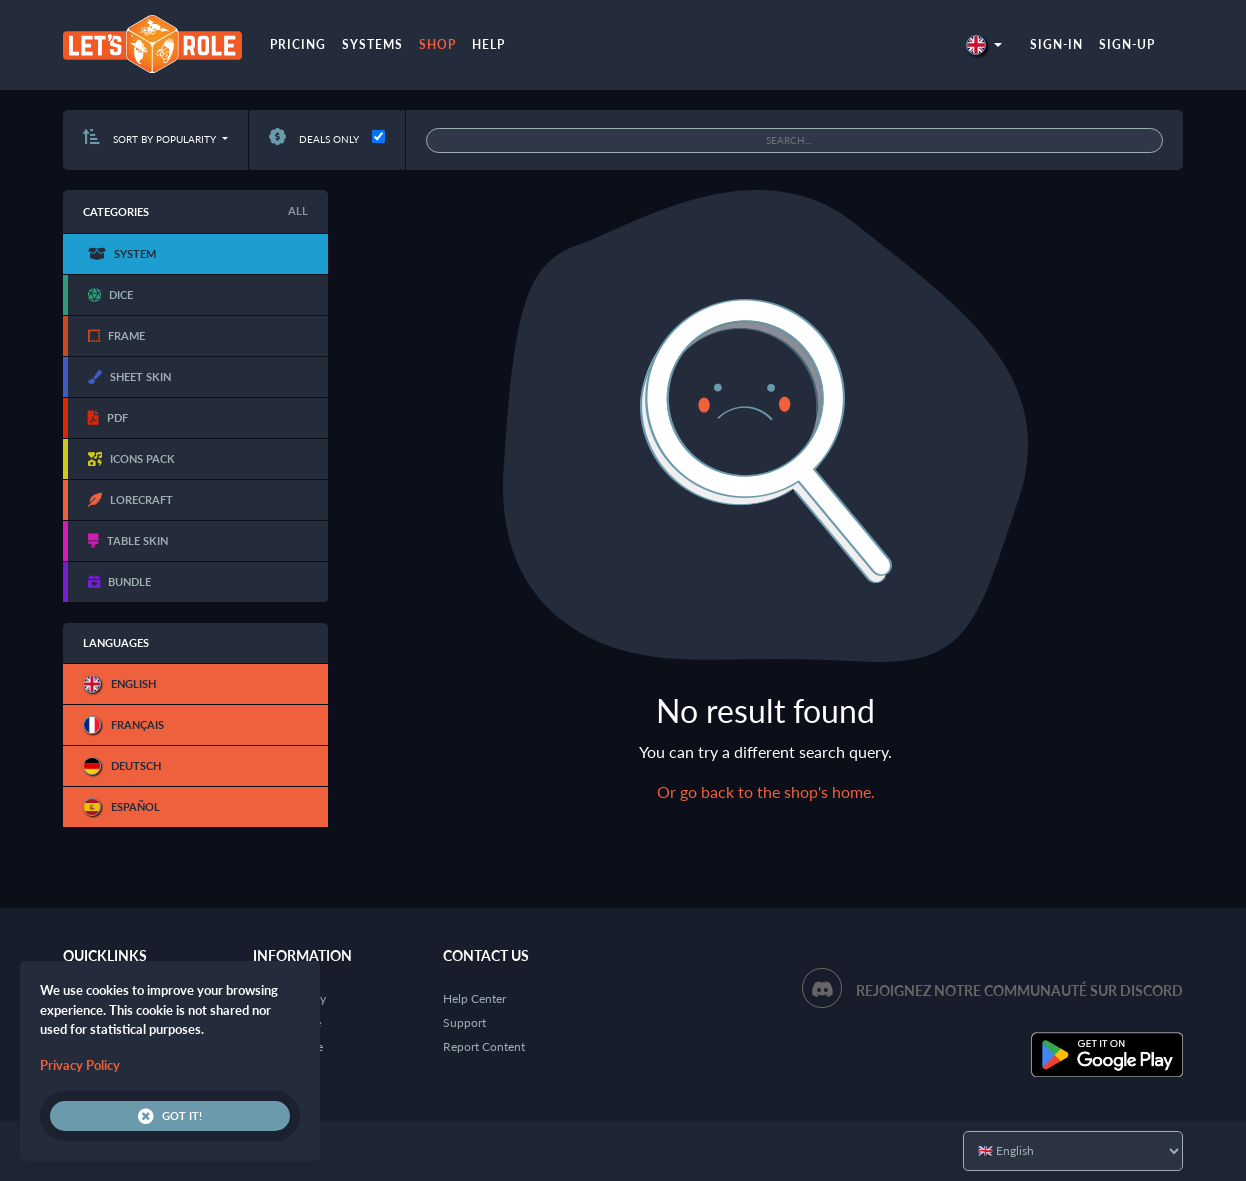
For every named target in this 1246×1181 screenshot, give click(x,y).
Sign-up (1127, 44)
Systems (372, 44)
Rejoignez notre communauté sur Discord (1019, 990)
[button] (984, 44)
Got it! (170, 1116)
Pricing (298, 44)
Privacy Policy (80, 1065)
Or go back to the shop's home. (766, 791)
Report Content (484, 1046)
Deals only (314, 139)
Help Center (474, 998)
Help (488, 44)
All (298, 210)
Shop (437, 44)
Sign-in (1056, 44)
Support (464, 1022)
